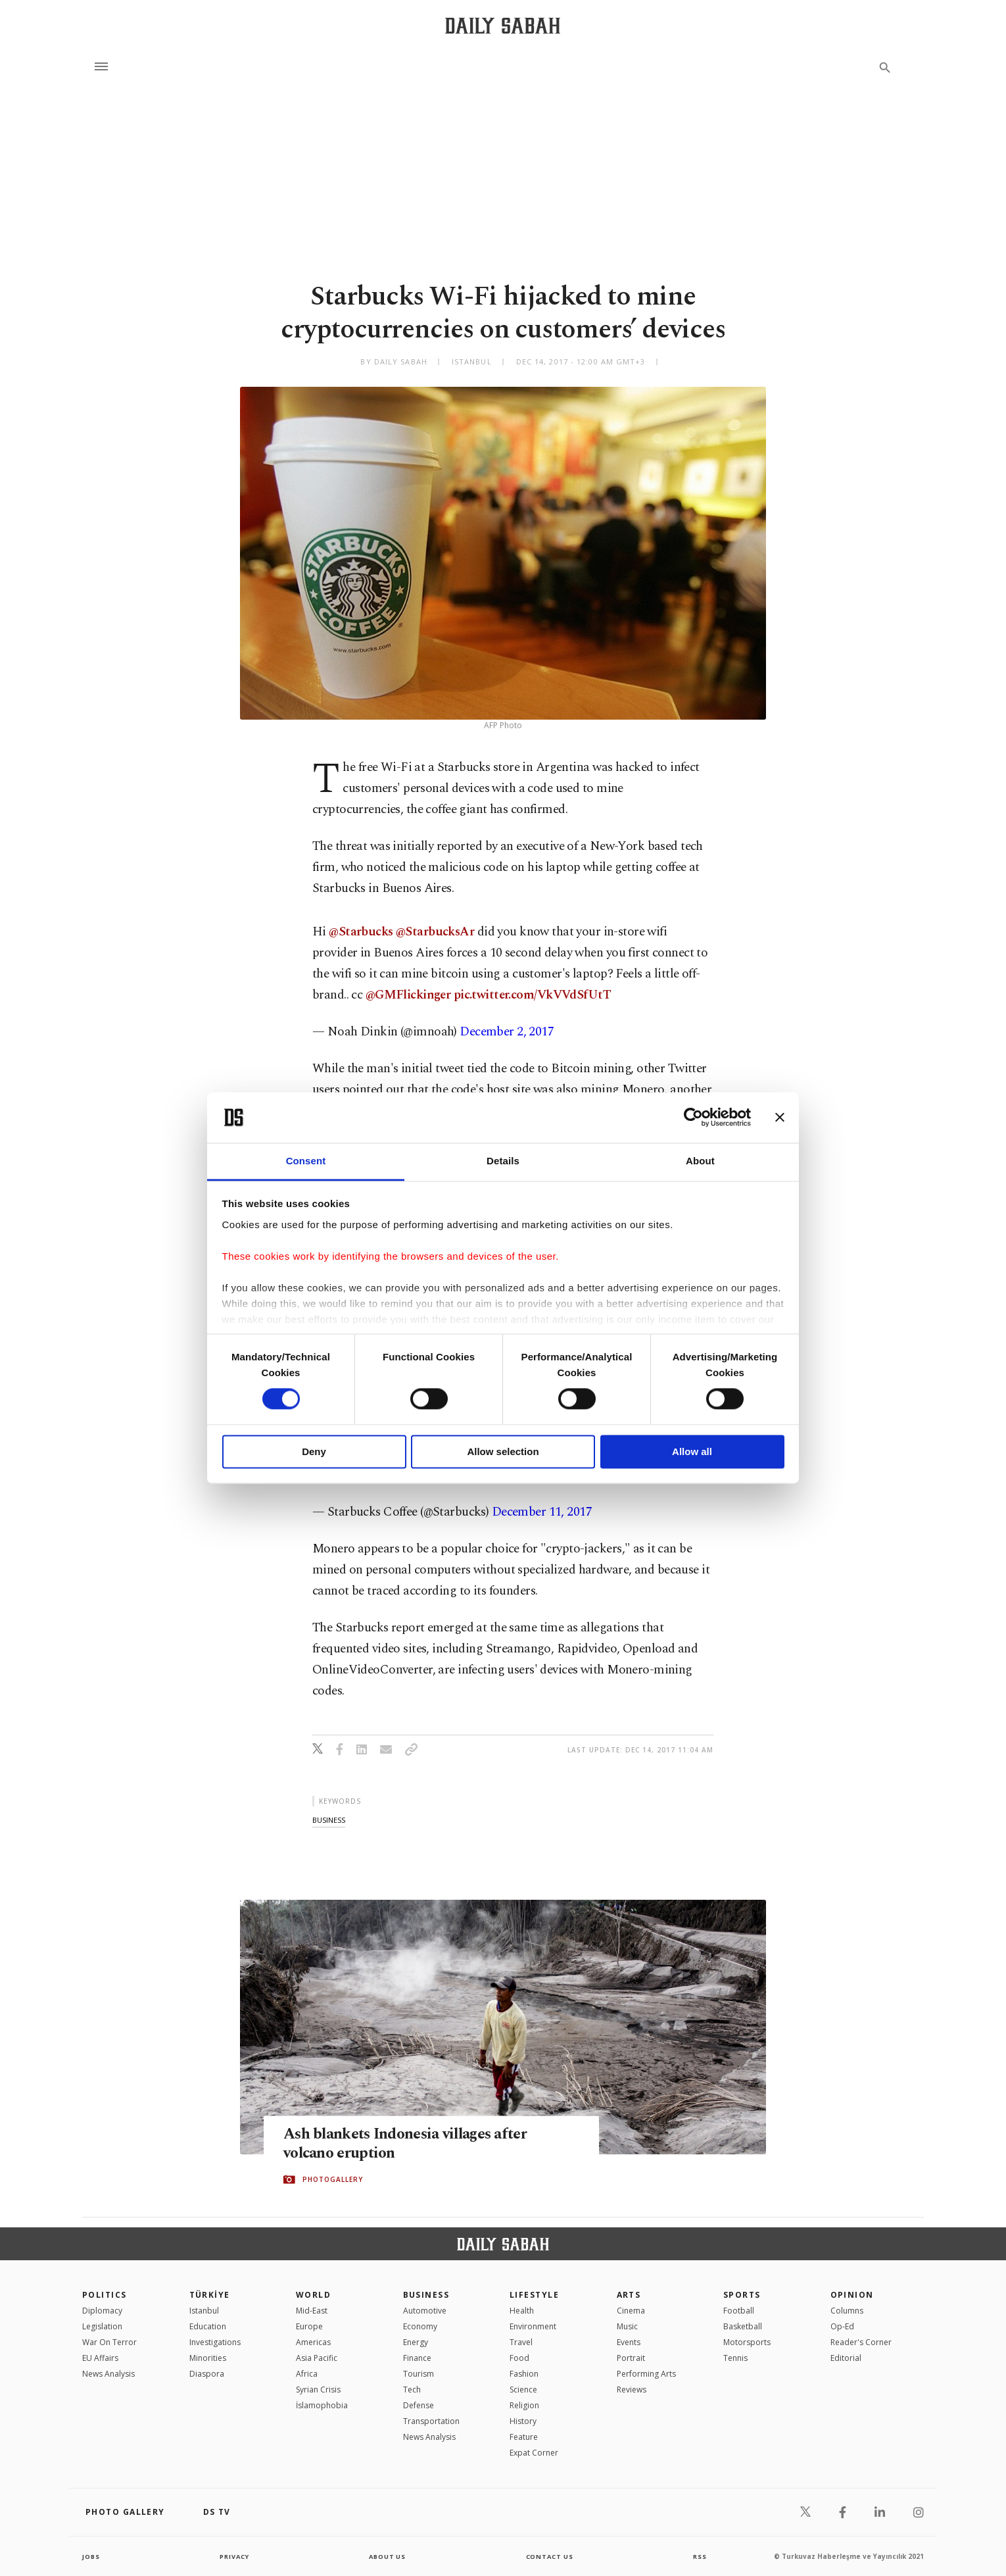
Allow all (692, 1451)
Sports (742, 2294)
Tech (412, 2389)
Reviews (631, 2389)
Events (628, 2342)
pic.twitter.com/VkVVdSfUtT (532, 994)
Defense (418, 2405)
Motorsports (747, 2342)
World (313, 2294)
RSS (699, 2556)
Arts (629, 2294)
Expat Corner (534, 2452)
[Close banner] (779, 1117)
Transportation (431, 2421)
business (328, 1820)
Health (522, 2310)
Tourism (418, 2373)
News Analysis (108, 2373)
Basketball (742, 2326)
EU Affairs (100, 2358)
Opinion (852, 2294)
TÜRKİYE (209, 2294)
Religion (524, 2405)
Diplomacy (102, 2310)
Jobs (91, 2556)
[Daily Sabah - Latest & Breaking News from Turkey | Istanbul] (502, 25)
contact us (551, 2556)
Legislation (102, 2326)
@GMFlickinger (408, 994)
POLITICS (104, 2294)
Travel (521, 2342)
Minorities (207, 2358)
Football (738, 2310)
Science (523, 2389)
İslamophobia (322, 2405)
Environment (533, 2326)
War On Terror (109, 2342)
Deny (314, 1451)
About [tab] (700, 1160)
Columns (846, 2310)
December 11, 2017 (542, 1512)
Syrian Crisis (318, 2389)
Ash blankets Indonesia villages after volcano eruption (413, 2143)
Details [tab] (503, 1160)
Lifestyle (534, 2294)
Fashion (524, 2373)
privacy (234, 2556)
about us (387, 2556)
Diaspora (206, 2373)
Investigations (215, 2342)
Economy (420, 2326)
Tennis (735, 2358)
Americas (313, 2342)
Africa (307, 2373)
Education (207, 2326)
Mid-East (311, 2310)
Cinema (631, 2310)
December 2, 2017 (507, 1031)
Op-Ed (842, 2326)
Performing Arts (646, 2373)
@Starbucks (361, 931)
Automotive (424, 2310)
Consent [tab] (306, 1160)
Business (426, 2294)
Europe (309, 2326)
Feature (524, 2436)
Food (519, 2358)
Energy (415, 2342)
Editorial (845, 2358)
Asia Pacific (316, 2358)
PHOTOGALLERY (332, 2180)
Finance (417, 2358)
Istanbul (204, 2310)
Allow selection (503, 1451)
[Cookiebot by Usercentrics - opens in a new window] (693, 1117)
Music (627, 2326)
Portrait (631, 2358)
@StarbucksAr (435, 931)
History (523, 2421)
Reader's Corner (861, 2342)
